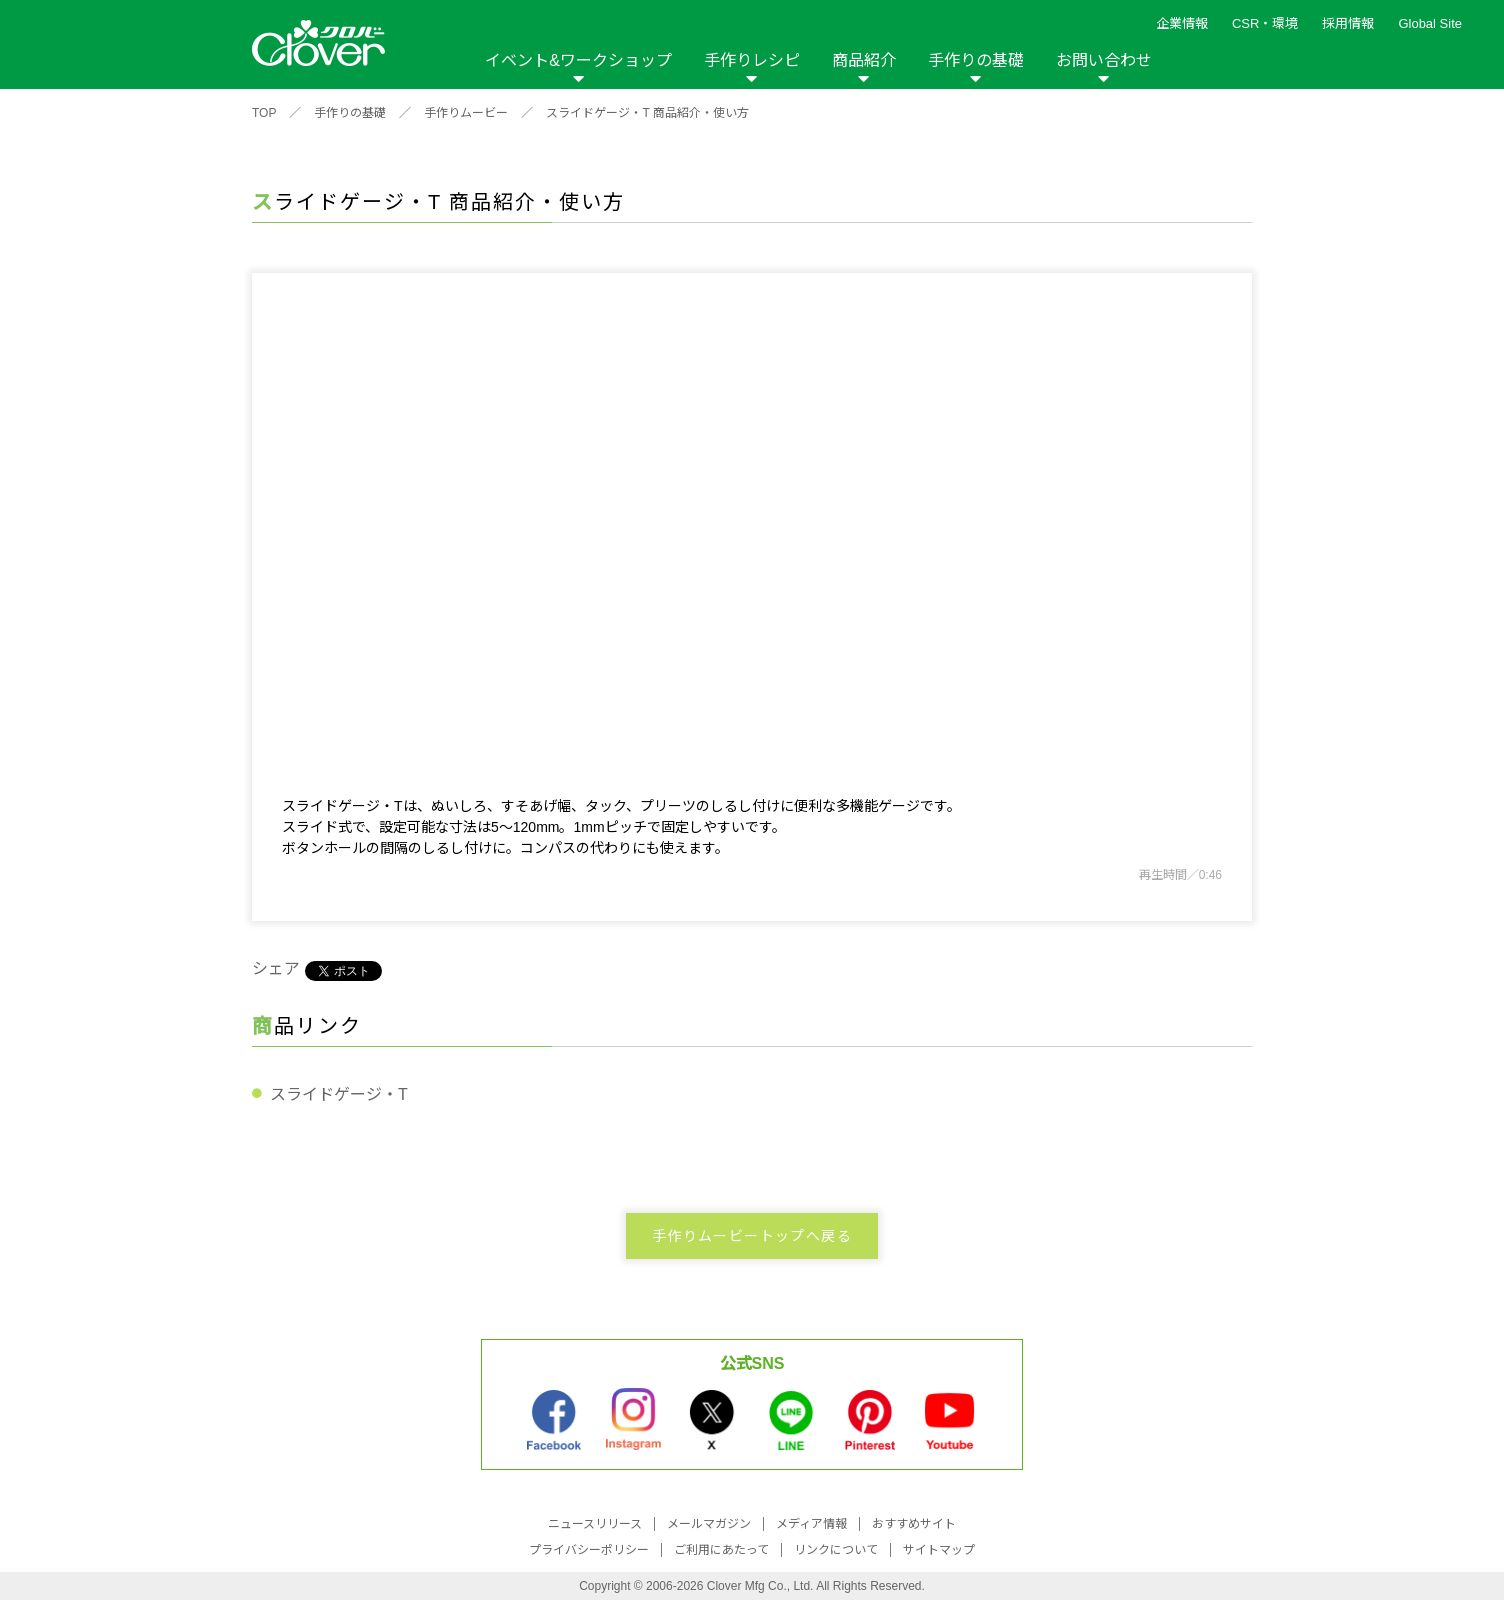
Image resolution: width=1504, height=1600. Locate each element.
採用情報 (1348, 23)
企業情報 (1182, 23)
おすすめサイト (914, 1524)
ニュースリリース (595, 1524)
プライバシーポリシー (589, 1550)
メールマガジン (709, 1524)
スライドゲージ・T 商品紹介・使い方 (647, 113)
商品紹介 (864, 60)
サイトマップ (939, 1550)
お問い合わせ (1104, 60)
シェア (276, 968)
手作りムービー (466, 113)
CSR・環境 (1265, 23)
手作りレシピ (752, 60)
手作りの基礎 (976, 60)
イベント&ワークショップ (578, 60)
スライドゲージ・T (339, 1094)
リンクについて (836, 1550)
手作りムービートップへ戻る (752, 1236)
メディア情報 (811, 1524)
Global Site (1430, 23)
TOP (264, 113)
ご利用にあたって (721, 1550)
